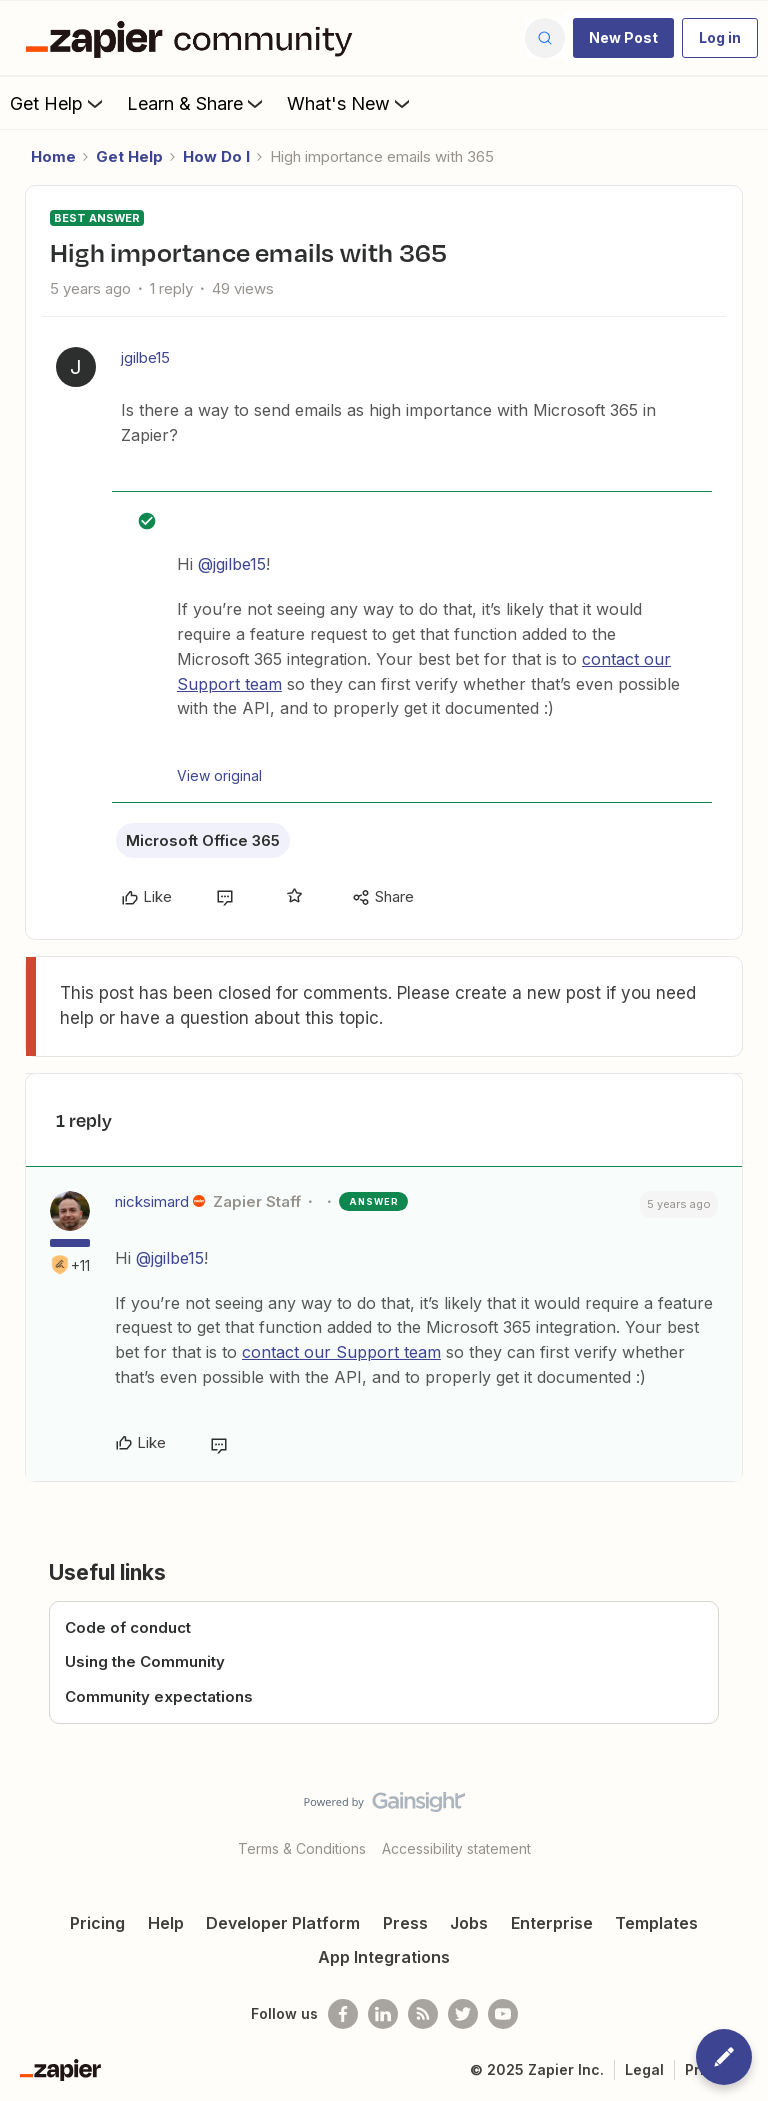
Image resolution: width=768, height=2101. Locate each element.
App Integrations (384, 1957)
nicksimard (152, 1201)
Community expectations (159, 1696)
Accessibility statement (456, 1848)
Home (53, 156)
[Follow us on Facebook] (343, 2014)
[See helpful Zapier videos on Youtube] (503, 2014)
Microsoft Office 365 (203, 840)
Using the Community (145, 1661)
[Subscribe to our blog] (423, 2014)
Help (166, 1923)
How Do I (216, 156)
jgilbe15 (145, 357)
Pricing (97, 1923)
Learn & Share (197, 103)
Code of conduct (128, 1627)
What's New (350, 103)
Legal (644, 2069)
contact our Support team (341, 1352)
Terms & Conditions (302, 1848)
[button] (623, 38)
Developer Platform (283, 1923)
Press (405, 1923)
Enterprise (552, 1923)
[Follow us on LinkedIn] (383, 2014)
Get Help (58, 103)
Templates (656, 1923)
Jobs (469, 1923)
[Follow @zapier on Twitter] (463, 2014)
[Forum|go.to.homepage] (194, 38)
